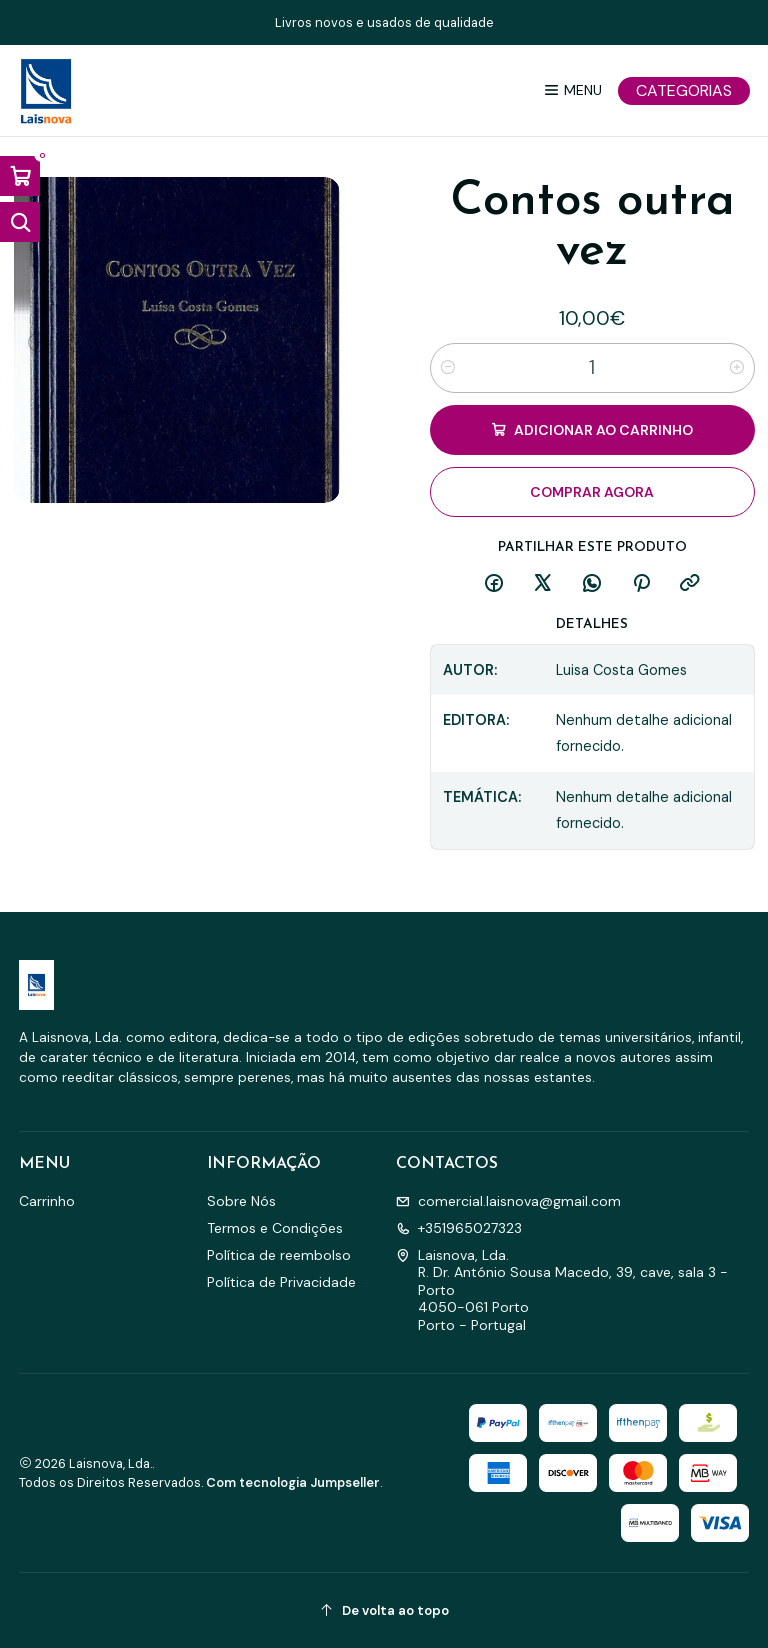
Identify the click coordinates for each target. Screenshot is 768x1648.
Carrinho (47, 1201)
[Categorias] (684, 91)
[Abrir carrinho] (20, 176)
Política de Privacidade (281, 1282)
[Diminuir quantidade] (448, 368)
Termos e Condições (275, 1228)
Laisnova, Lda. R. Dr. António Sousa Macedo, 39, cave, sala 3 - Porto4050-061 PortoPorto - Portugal (562, 1290)
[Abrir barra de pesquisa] (20, 222)
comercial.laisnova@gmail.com (508, 1201)
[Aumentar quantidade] (737, 368)
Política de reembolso (279, 1255)
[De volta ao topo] (384, 1610)
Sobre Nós (241, 1201)
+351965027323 (459, 1228)
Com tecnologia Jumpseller (293, 1482)
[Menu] (572, 90)
